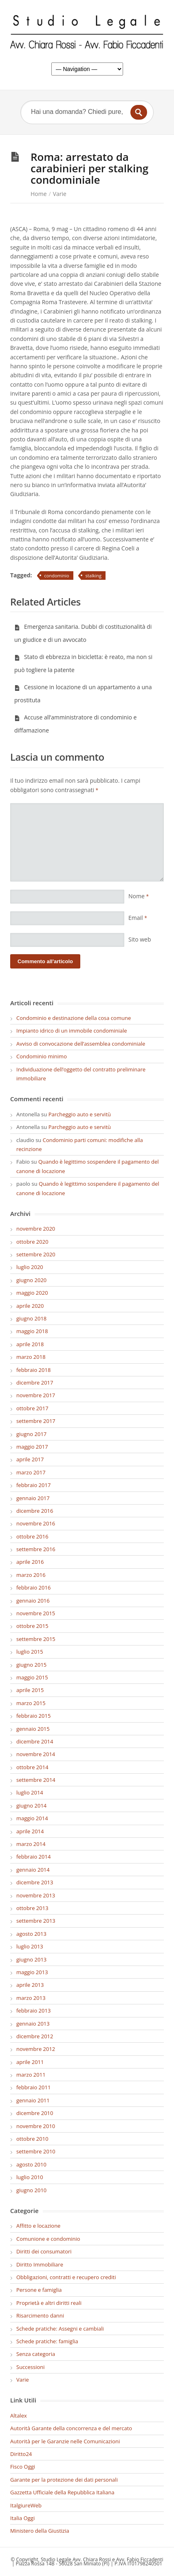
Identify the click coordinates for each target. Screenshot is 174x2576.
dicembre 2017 (34, 1382)
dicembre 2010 (34, 2113)
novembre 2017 (35, 1395)
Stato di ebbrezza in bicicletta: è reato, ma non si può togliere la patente (83, 663)
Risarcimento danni (40, 2315)
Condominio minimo (41, 1056)
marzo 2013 (31, 1998)
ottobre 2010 (32, 2138)
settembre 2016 (35, 1549)
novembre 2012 (35, 2049)
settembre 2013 (35, 1920)
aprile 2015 (30, 1690)
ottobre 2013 (32, 1908)
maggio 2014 (32, 1818)
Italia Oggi (22, 2518)
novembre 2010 (35, 2126)
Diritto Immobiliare (39, 2264)
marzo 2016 (31, 1575)
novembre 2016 (35, 1523)
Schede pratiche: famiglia (47, 2341)
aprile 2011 (30, 2062)
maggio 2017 (32, 1446)
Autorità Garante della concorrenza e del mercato (71, 2428)
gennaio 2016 (33, 1600)
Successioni (30, 2367)
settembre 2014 (35, 1779)
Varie (59, 194)
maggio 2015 (32, 1677)
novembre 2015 (35, 1613)
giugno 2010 (31, 2190)
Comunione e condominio (48, 2238)
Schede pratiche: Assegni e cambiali (60, 2328)
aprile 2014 (30, 1831)
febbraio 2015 (33, 1715)
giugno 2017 (31, 1434)
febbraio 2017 (33, 1485)
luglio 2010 (29, 2177)
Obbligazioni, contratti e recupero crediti (66, 2277)
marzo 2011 (31, 2074)
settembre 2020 (35, 1254)
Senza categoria (35, 2354)
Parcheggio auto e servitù (79, 1114)
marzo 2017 (31, 1472)
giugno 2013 (31, 1959)
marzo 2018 (31, 1356)
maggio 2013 (32, 1972)
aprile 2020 (30, 1305)
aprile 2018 (30, 1344)
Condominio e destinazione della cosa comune (73, 1018)
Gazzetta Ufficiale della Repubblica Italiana (62, 2492)
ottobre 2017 (32, 1408)
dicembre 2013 (34, 1882)
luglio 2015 (29, 1651)
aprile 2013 (30, 1984)
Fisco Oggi (22, 2466)
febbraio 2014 (33, 1856)
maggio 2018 (32, 1331)
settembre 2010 (35, 2151)
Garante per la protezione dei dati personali (64, 2479)
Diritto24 (21, 2454)
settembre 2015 (35, 1639)
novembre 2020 (35, 1228)
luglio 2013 (29, 1946)
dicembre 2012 (34, 2036)
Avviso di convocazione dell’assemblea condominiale (80, 1043)
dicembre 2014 (34, 1741)
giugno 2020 (31, 1280)
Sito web (139, 939)
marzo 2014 (31, 1844)
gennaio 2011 (33, 2100)
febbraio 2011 (33, 2087)
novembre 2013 (35, 1895)
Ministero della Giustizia (39, 2530)
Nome (138, 896)
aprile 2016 (30, 1561)
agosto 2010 (31, 2164)
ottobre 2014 (32, 1767)
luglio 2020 (29, 1267)
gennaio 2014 (33, 1869)
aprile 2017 (30, 1459)
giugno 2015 (31, 1664)
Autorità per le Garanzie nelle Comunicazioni (65, 2441)
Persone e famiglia (39, 2289)
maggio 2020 (32, 1292)
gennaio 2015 (33, 1728)
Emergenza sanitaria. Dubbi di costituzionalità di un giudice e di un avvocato (83, 633)
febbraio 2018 (33, 1370)
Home (39, 194)
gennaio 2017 (33, 1498)
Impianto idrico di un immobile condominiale (71, 1030)
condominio (56, 575)
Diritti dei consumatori (44, 2251)
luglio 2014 (29, 1792)
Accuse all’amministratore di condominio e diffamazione (75, 723)
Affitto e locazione (38, 2225)
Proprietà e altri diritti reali (48, 2303)
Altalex (18, 2415)
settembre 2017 (35, 1421)
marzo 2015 (31, 1703)
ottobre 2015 (32, 1626)
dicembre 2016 (34, 1510)
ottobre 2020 (32, 1241)
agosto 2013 (31, 1933)
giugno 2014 (31, 1805)
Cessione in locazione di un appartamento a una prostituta (83, 693)
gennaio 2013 (33, 2023)
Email (137, 918)
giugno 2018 (31, 1318)
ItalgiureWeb (26, 2505)
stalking (93, 575)
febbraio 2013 (33, 2010)
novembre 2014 (35, 1754)
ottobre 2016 (32, 1536)
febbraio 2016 (33, 1587)
